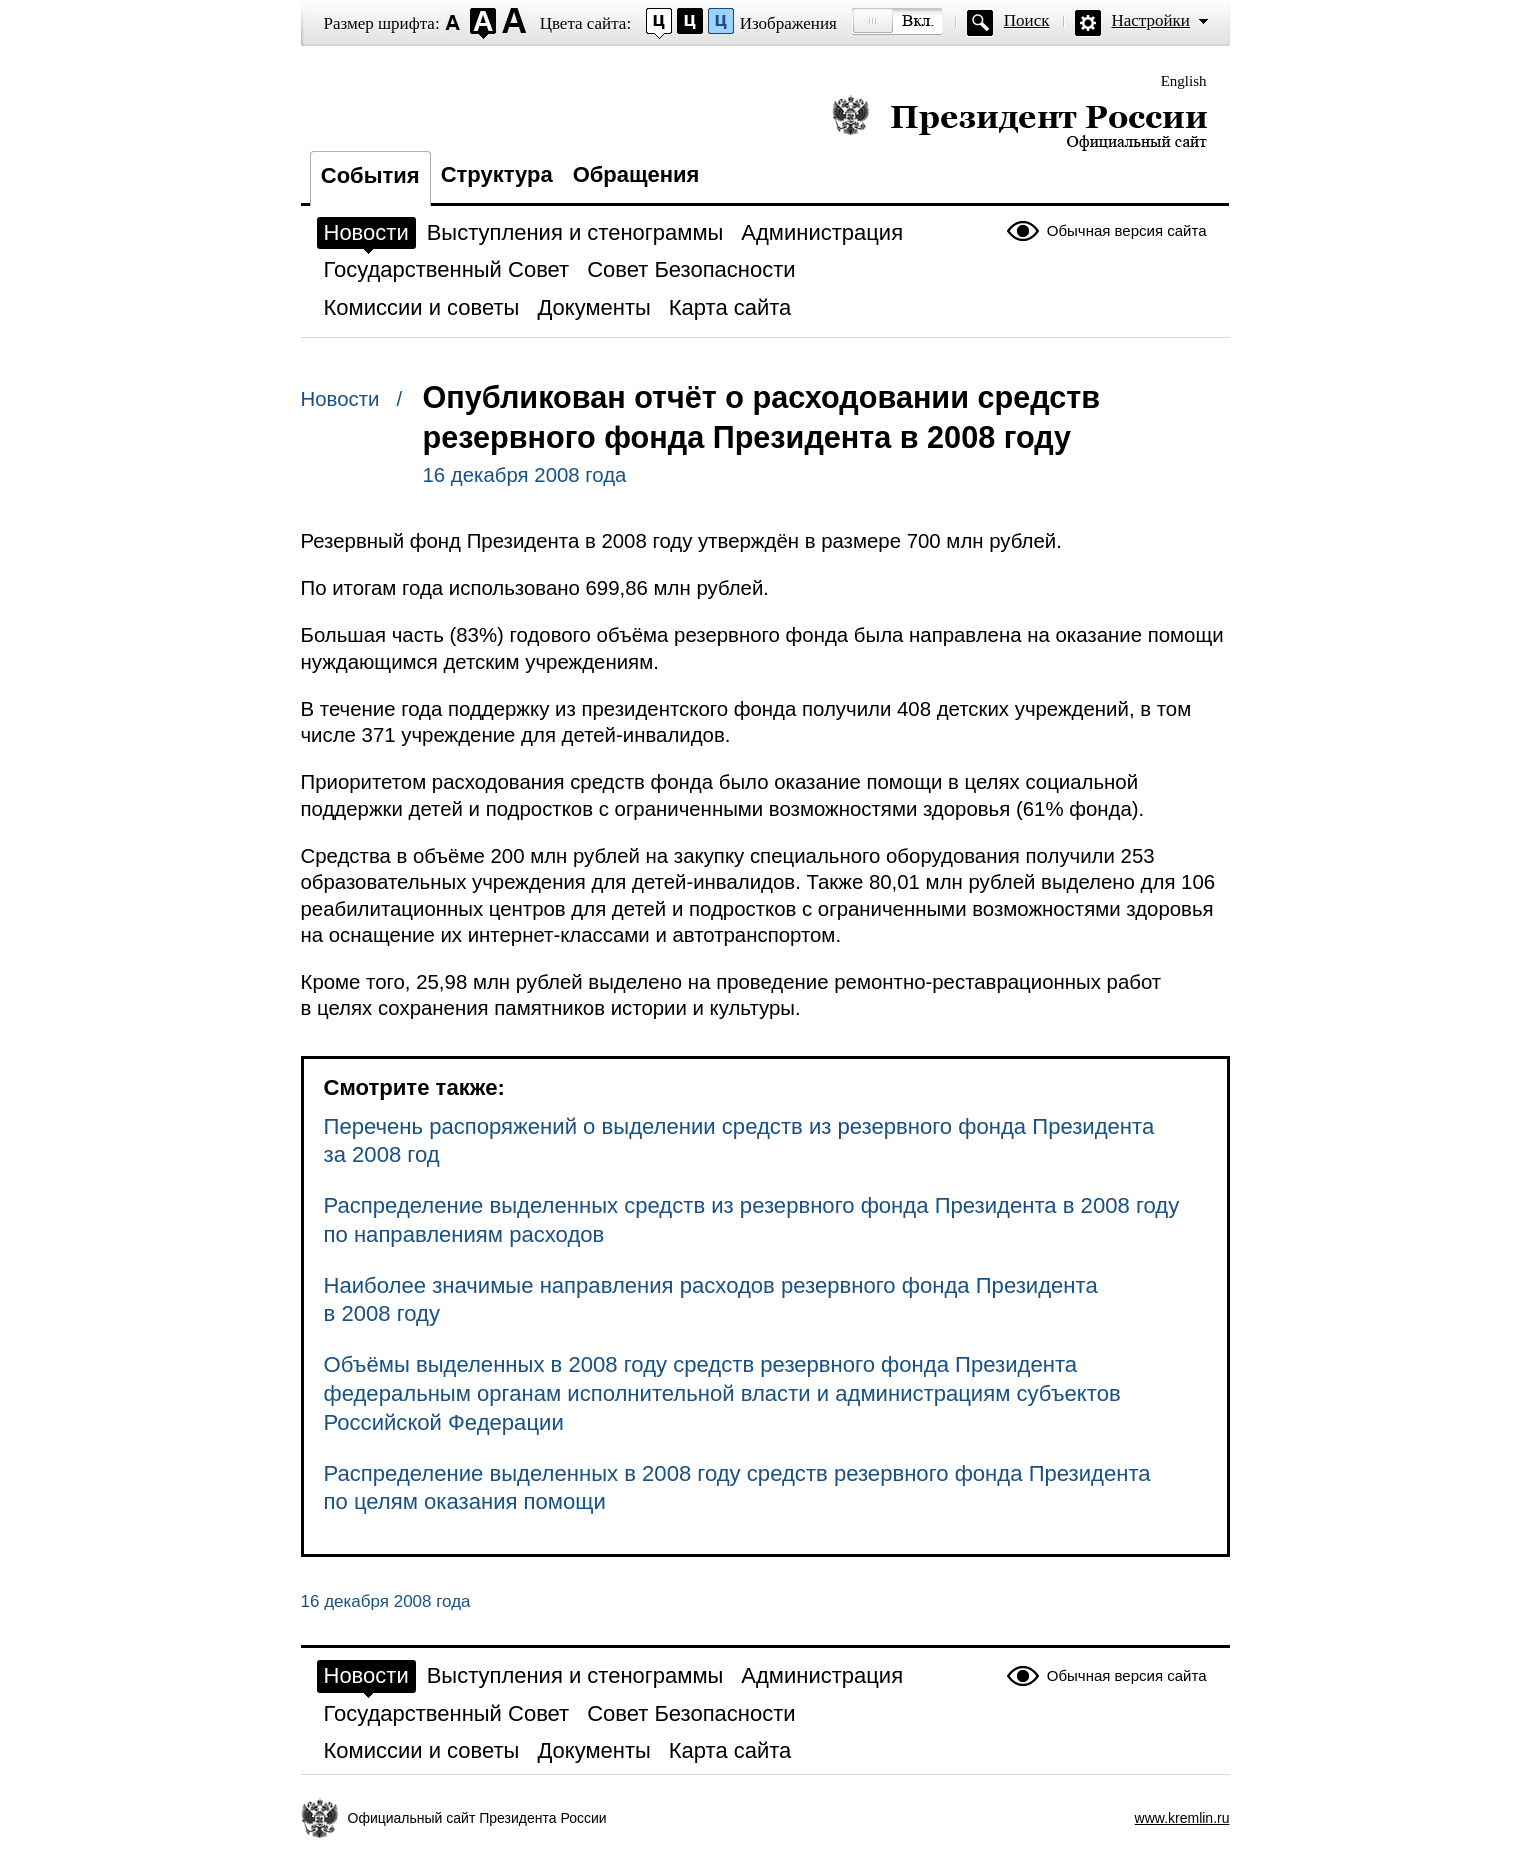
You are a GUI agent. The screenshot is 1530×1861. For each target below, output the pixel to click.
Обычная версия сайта (1127, 230)
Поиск (1027, 20)
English (1184, 81)
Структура (497, 174)
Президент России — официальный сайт (1019, 122)
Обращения (636, 174)
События (370, 175)
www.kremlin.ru (1182, 1818)
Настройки (1151, 20)
